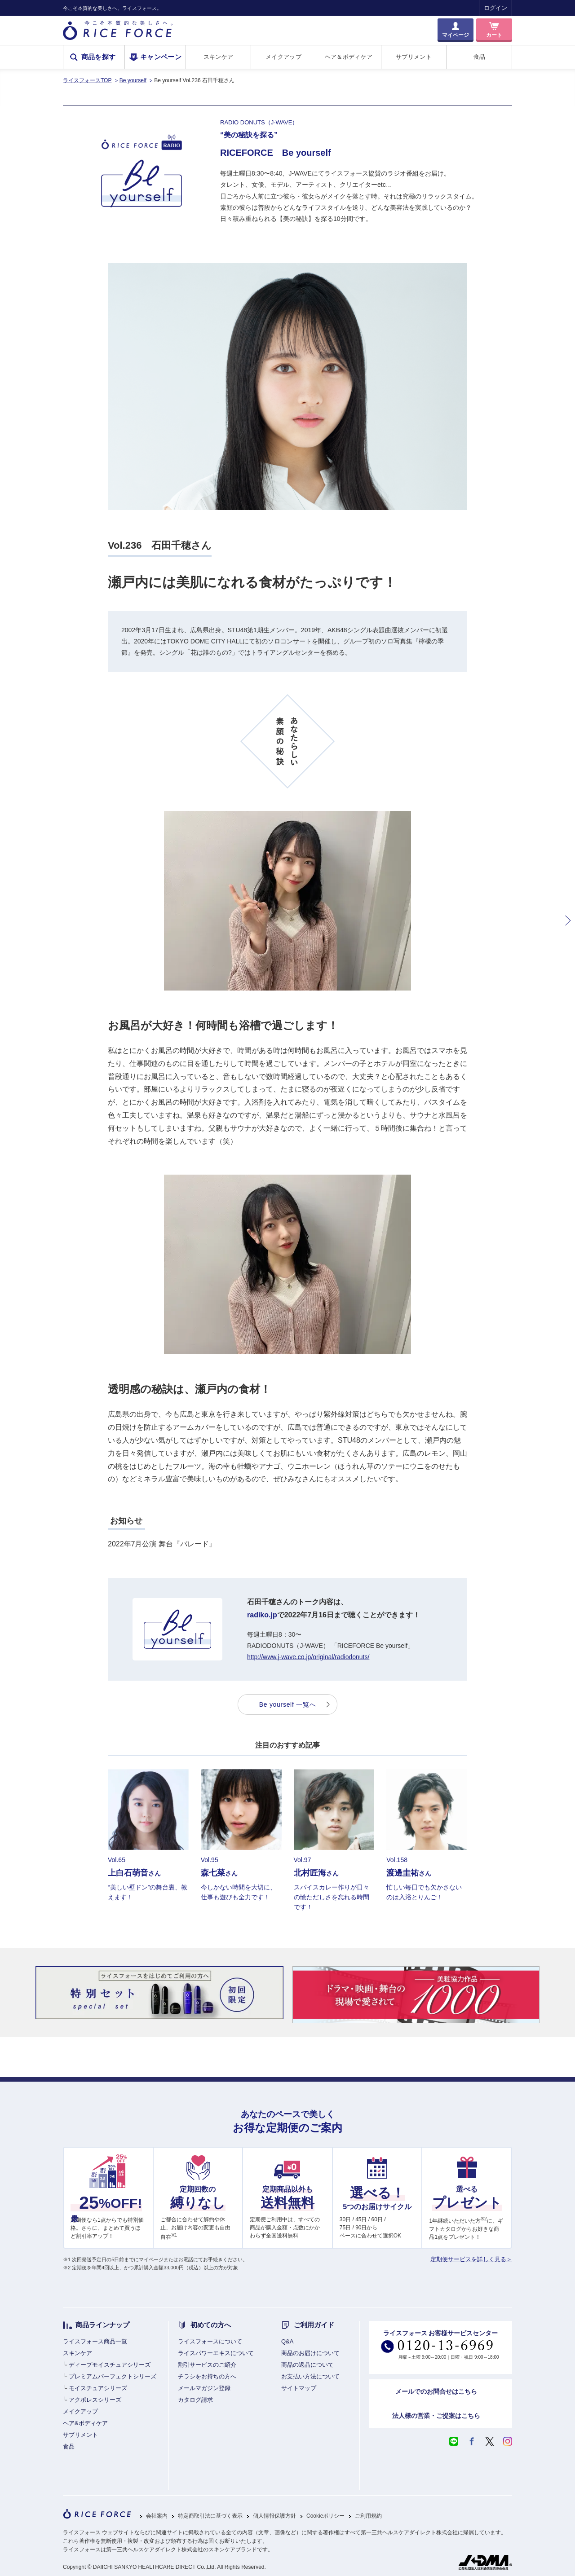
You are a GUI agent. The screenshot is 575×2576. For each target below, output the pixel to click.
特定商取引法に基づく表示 (210, 2516)
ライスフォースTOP (87, 80)
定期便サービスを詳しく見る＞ (471, 2259)
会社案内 (157, 2516)
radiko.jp (262, 1615)
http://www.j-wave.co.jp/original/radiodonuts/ (308, 1656)
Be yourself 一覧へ (287, 1704)
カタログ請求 (195, 2399)
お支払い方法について (310, 2376)
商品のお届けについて (310, 2353)
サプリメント (414, 56)
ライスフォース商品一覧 (95, 2341)
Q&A (287, 2341)
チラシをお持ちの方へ (207, 2376)
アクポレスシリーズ (95, 2399)
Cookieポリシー (325, 2516)
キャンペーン (160, 57)
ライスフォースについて (210, 2341)
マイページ (455, 35)
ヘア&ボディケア (85, 2423)
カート (494, 35)
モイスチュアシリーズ (98, 2388)
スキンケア (218, 56)
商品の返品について (307, 2364)
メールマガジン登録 (204, 2388)
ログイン (495, 7)
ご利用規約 (368, 2516)
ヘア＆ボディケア (348, 56)
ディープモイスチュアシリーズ (109, 2364)
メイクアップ (283, 56)
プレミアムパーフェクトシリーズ (112, 2376)
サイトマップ (298, 2388)
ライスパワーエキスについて (216, 2353)
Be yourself (132, 80)
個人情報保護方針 (274, 2516)
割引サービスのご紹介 (207, 2364)
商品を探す (98, 57)
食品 (479, 56)
